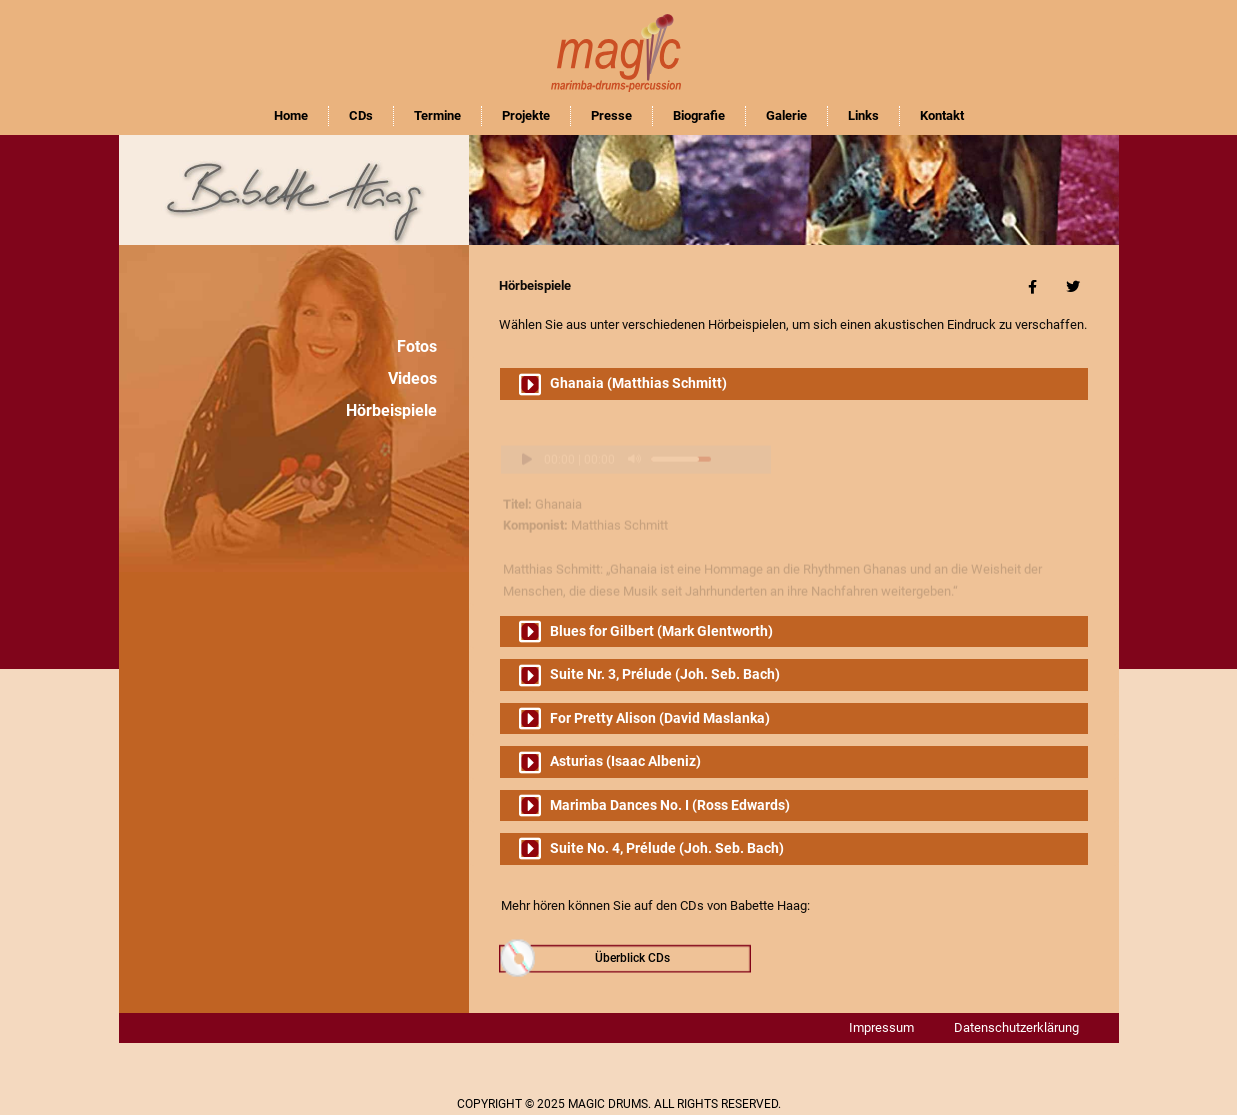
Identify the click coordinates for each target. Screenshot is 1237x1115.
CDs (361, 115)
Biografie (699, 115)
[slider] (681, 438)
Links (863, 115)
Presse (611, 115)
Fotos (417, 346)
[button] (794, 383)
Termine (437, 115)
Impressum (881, 1027)
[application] (636, 439)
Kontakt (942, 115)
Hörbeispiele (391, 410)
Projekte (526, 115)
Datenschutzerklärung (1016, 1027)
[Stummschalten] (634, 439)
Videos (412, 378)
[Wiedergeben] (517, 439)
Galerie (786, 115)
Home (291, 115)
